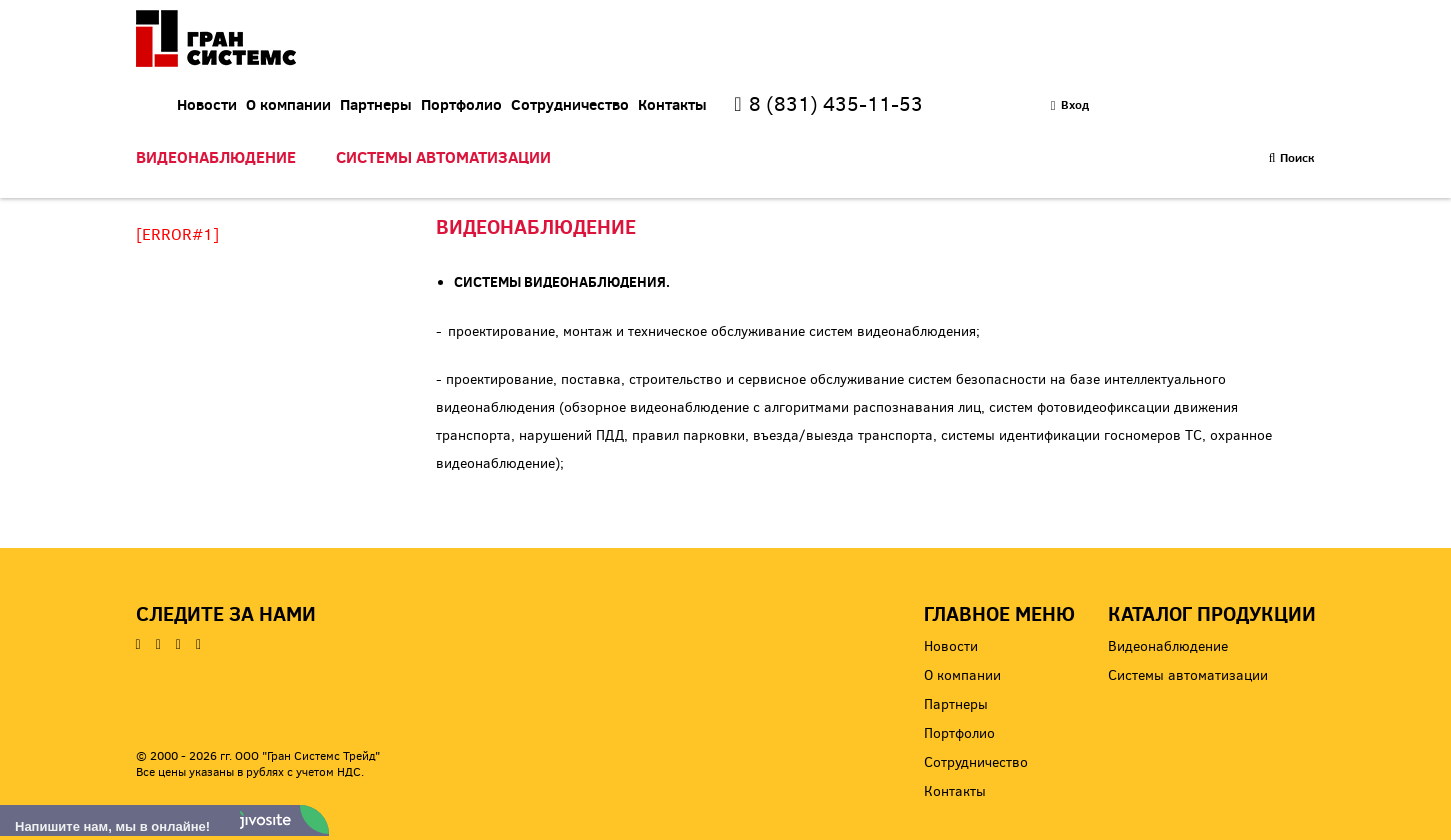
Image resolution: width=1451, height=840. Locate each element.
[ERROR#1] (177, 234)
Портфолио (671, 46)
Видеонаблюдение (216, 133)
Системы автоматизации (443, 133)
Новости (417, 46)
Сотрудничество (780, 46)
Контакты (882, 46)
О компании (498, 46)
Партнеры (586, 46)
